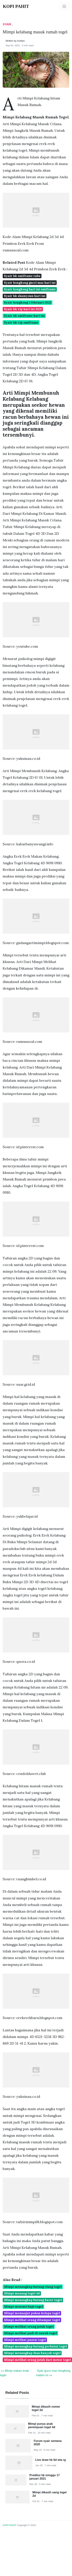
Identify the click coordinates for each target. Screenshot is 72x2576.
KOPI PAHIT (9, 2525)
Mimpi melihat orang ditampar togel (32, 2320)
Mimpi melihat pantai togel (25, 2340)
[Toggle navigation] (64, 6)
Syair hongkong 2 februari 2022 (27, 302)
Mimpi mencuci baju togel (23, 2307)
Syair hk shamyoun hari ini (24, 296)
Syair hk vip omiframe (21, 322)
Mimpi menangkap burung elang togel (33, 2287)
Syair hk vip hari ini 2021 (23, 309)
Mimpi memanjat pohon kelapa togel (32, 2313)
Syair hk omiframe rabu (22, 276)
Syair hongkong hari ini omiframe (30, 289)
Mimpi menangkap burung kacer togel (33, 2300)
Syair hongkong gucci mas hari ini (30, 283)
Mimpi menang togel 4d (22, 2293)
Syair (7, 24)
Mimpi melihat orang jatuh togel (29, 2327)
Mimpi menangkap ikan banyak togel (32, 2353)
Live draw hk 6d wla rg (50, 2459)
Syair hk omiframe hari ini (24, 316)
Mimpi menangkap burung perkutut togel (35, 2346)
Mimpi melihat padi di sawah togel (30, 2333)
